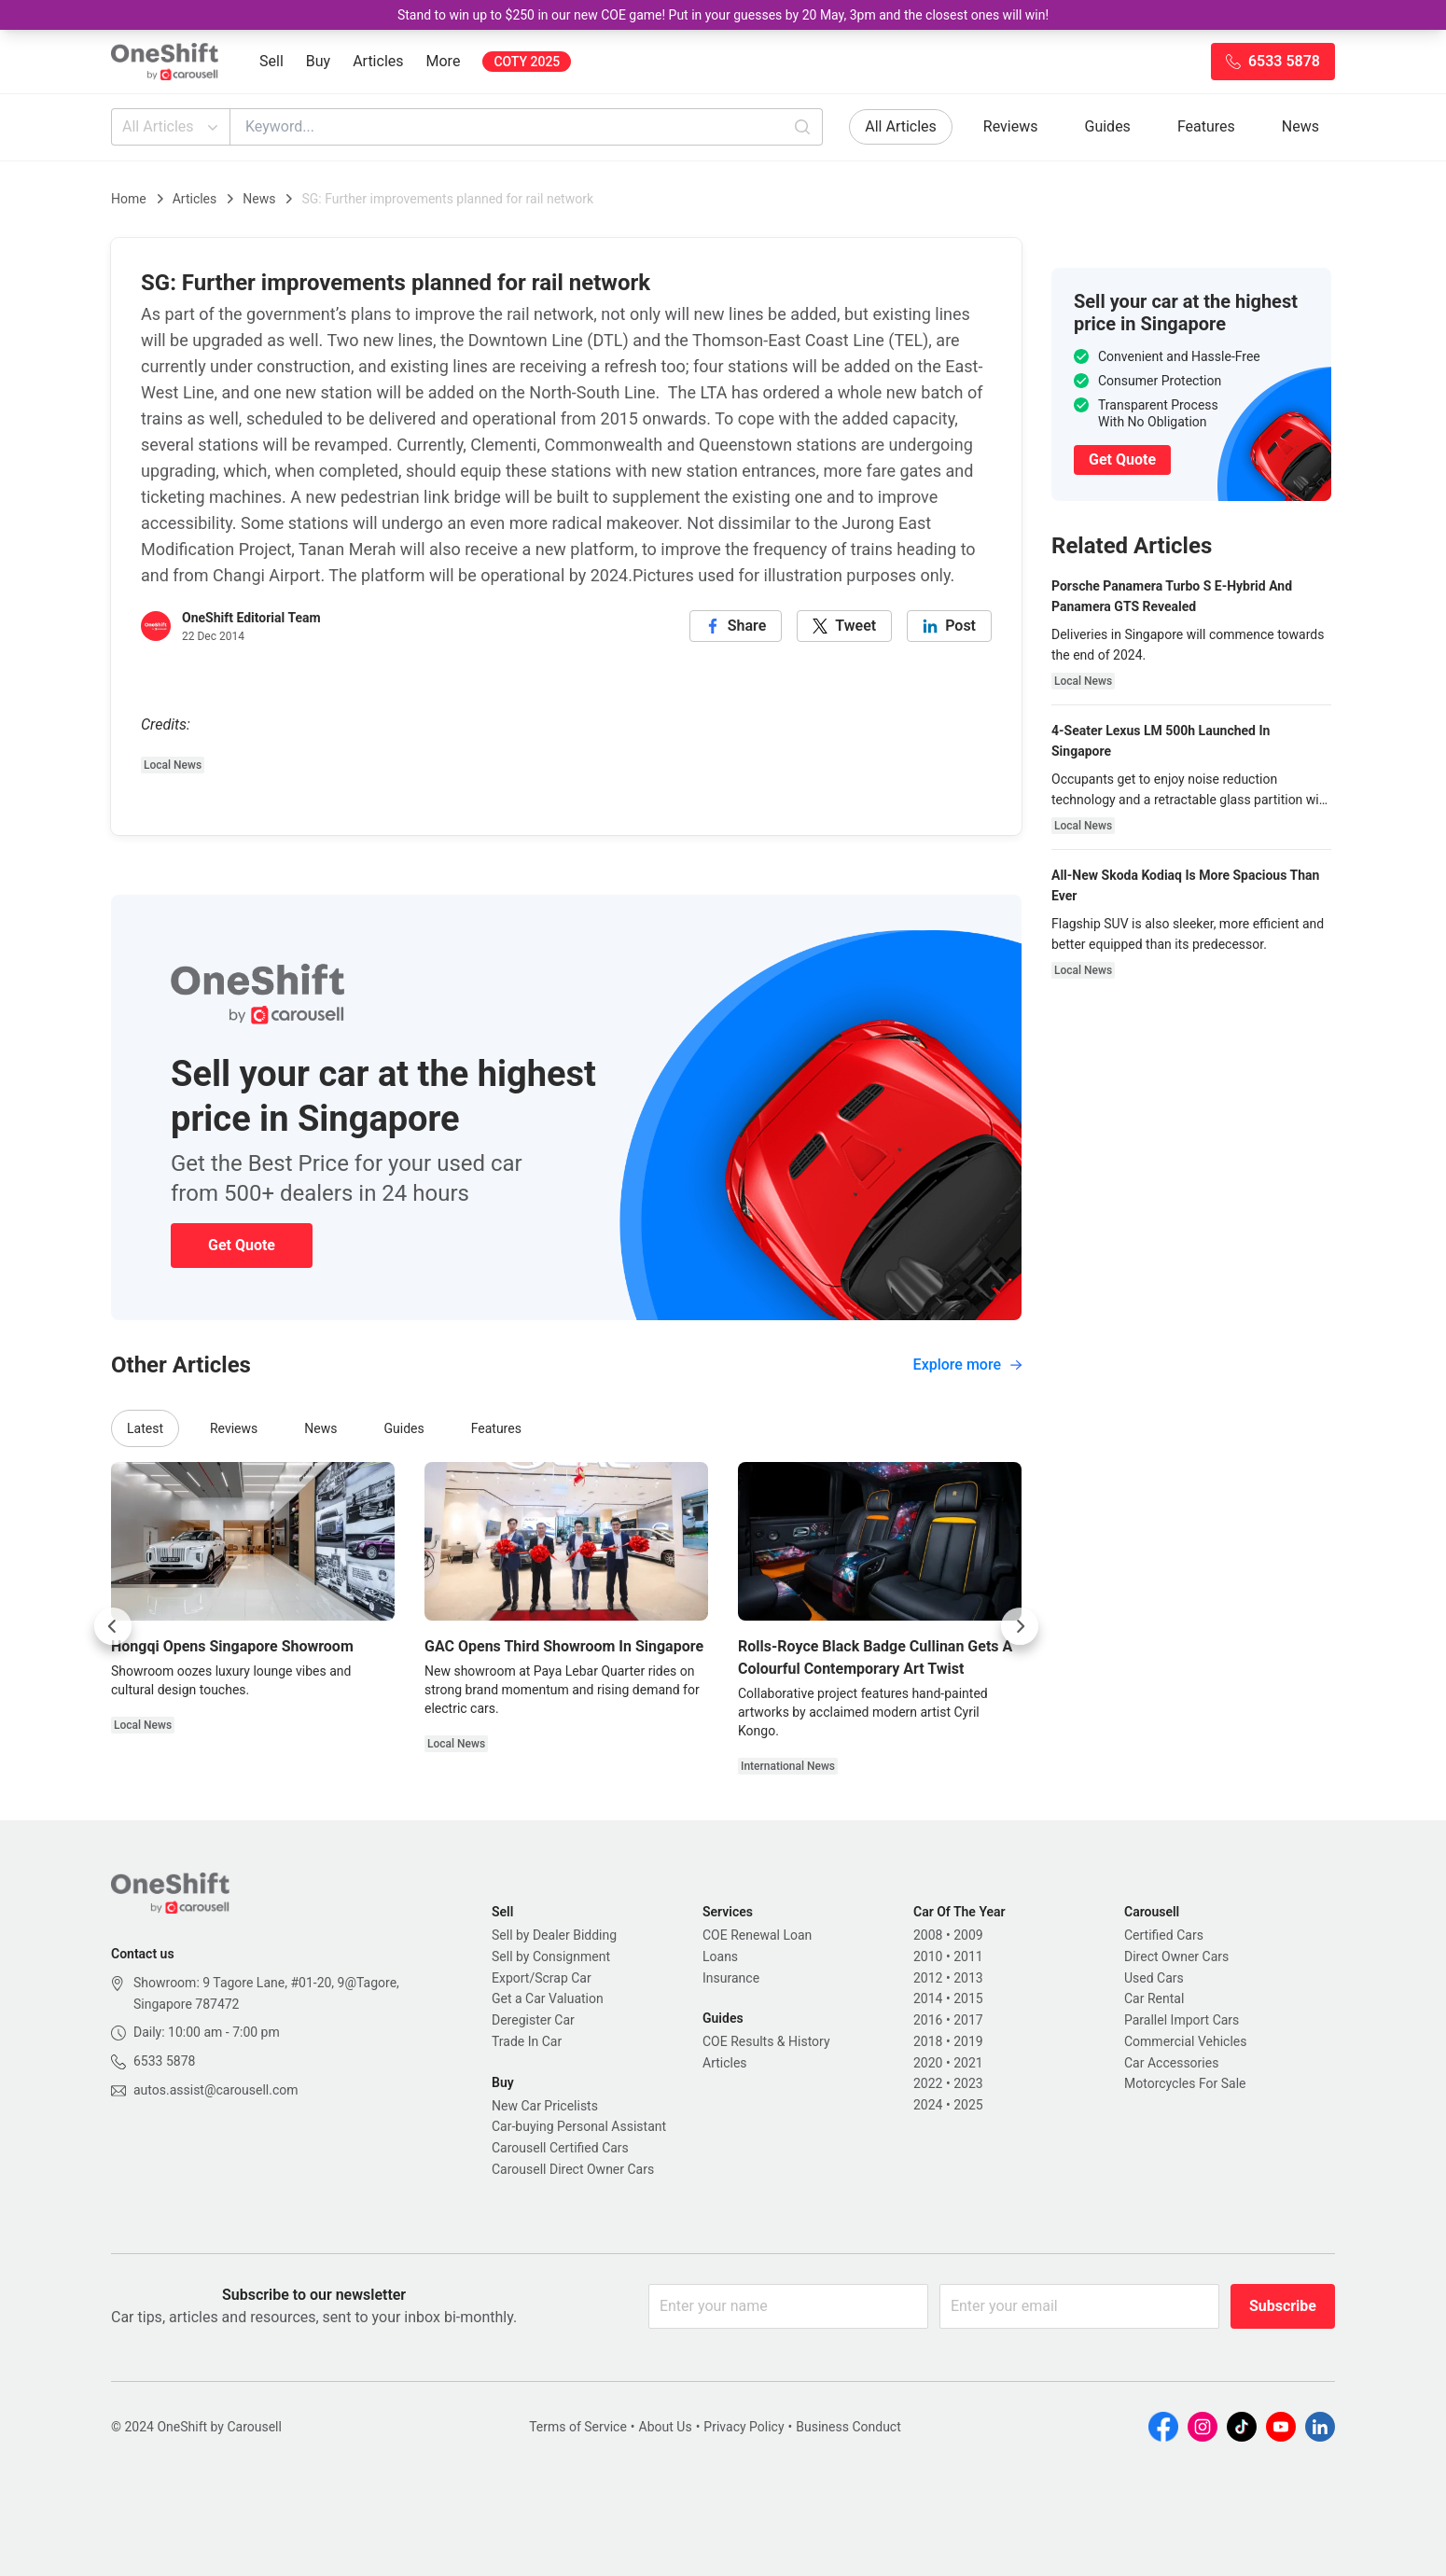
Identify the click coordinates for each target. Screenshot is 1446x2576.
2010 (927, 1956)
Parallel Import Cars (1181, 2019)
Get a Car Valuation (548, 1998)
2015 (967, 1998)
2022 (927, 2083)
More (443, 61)
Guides (1108, 126)
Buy (318, 61)
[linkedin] (949, 626)
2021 (967, 2062)
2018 (927, 2041)
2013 (967, 1977)
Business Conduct (848, 2426)
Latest (145, 1428)
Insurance (730, 1977)
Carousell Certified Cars (560, 2147)
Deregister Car (533, 2019)
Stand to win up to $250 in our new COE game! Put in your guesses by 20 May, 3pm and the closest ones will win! (723, 14)
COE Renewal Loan (757, 1935)
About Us (665, 2426)
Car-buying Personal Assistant (579, 2126)
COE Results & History (766, 2041)
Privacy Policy (743, 2426)
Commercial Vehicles (1185, 2041)
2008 (927, 1935)
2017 (967, 2019)
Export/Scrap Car (541, 1977)
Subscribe (1282, 2306)
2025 (967, 2104)
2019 (967, 2041)
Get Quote (241, 1245)
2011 (967, 1956)
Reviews (1010, 126)
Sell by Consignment (551, 1956)
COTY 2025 (527, 61)
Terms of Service (578, 2426)
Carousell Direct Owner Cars (573, 2169)
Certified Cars (1163, 1935)
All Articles (172, 127)
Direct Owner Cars (1176, 1956)
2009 (967, 1935)
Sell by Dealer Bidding (554, 1935)
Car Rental (1154, 1998)
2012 (927, 1977)
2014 (927, 1998)
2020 (927, 2062)
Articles (378, 61)
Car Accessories (1171, 2062)
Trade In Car (527, 2041)
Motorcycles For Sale (1185, 2083)
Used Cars (1154, 1977)
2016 (927, 2019)
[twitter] (844, 626)
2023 (967, 2083)
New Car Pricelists (545, 2105)
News (1300, 126)
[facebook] (736, 626)
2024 (927, 2104)
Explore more (967, 1364)
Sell (271, 61)
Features (1206, 126)
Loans (720, 1956)
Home (128, 198)
